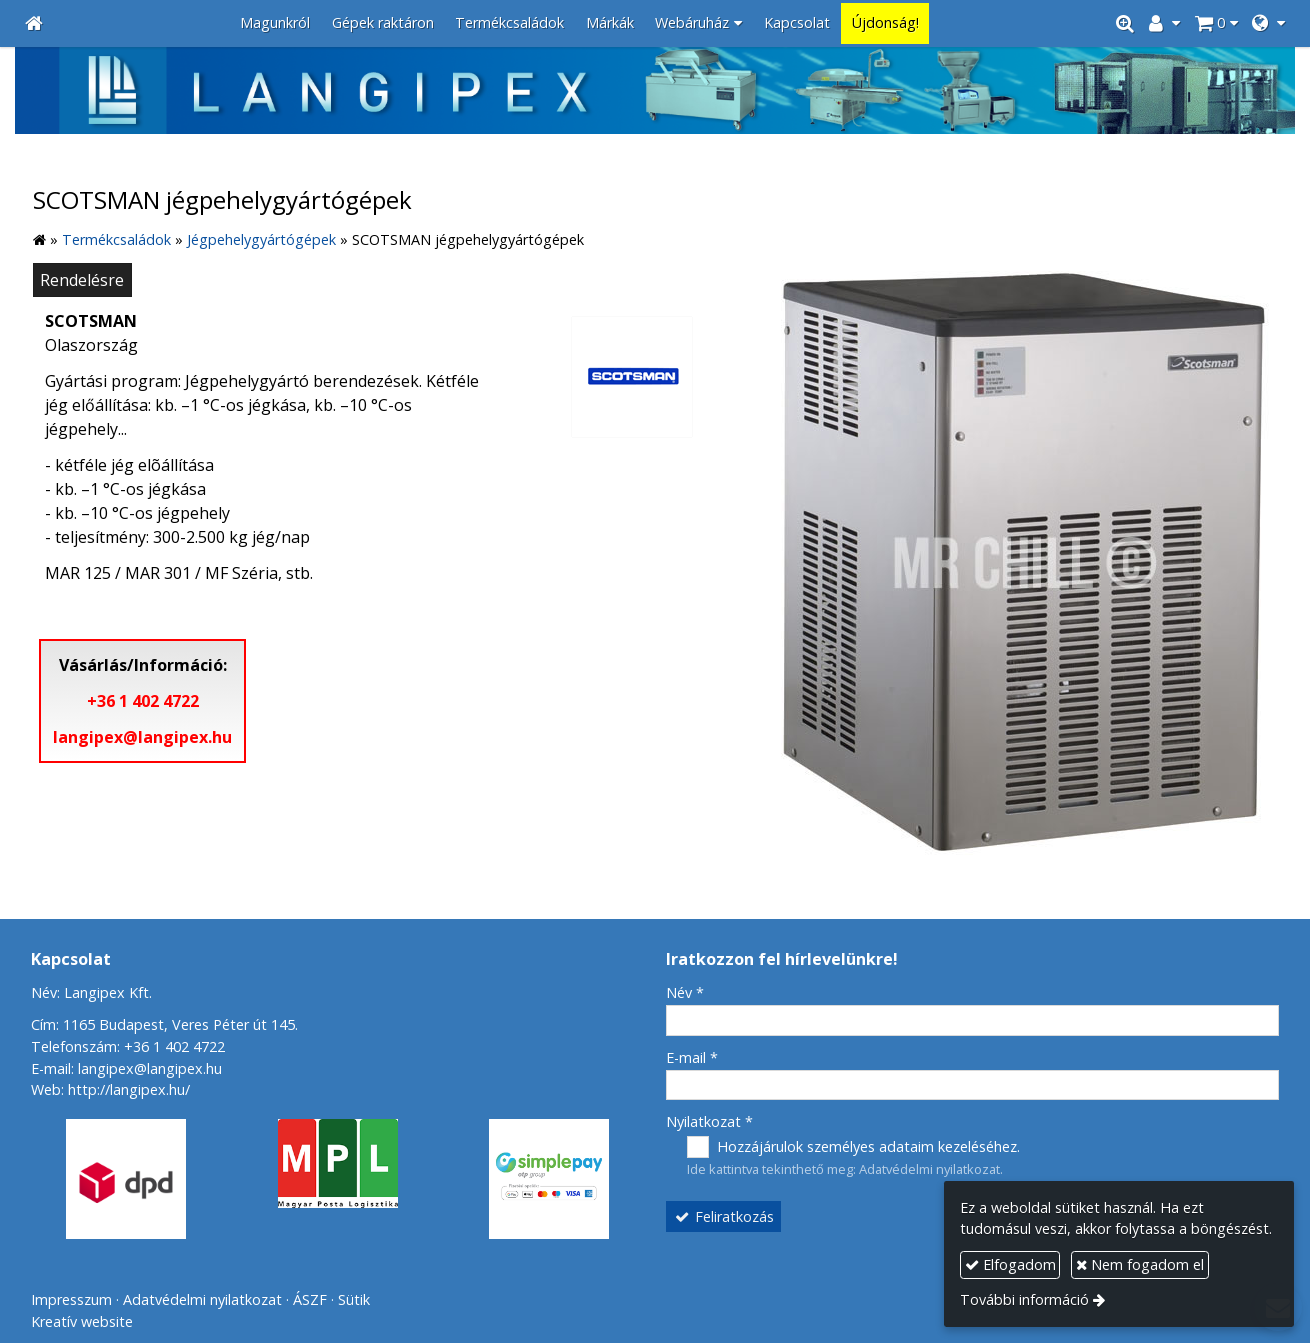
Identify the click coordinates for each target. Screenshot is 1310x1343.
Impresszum (71, 1299)
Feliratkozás (724, 1216)
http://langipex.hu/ (129, 1089)
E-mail (692, 1057)
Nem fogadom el (1140, 1264)
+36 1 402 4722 (143, 701)
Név (685, 992)
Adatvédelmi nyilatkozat (929, 1169)
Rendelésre (82, 280)
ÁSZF (310, 1299)
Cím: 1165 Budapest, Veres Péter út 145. (164, 1024)
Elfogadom (1010, 1264)
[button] (1268, 23)
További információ (1024, 1299)
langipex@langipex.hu (142, 737)
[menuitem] (275, 23)
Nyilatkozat (709, 1121)
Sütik (354, 1299)
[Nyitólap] (34, 23)
